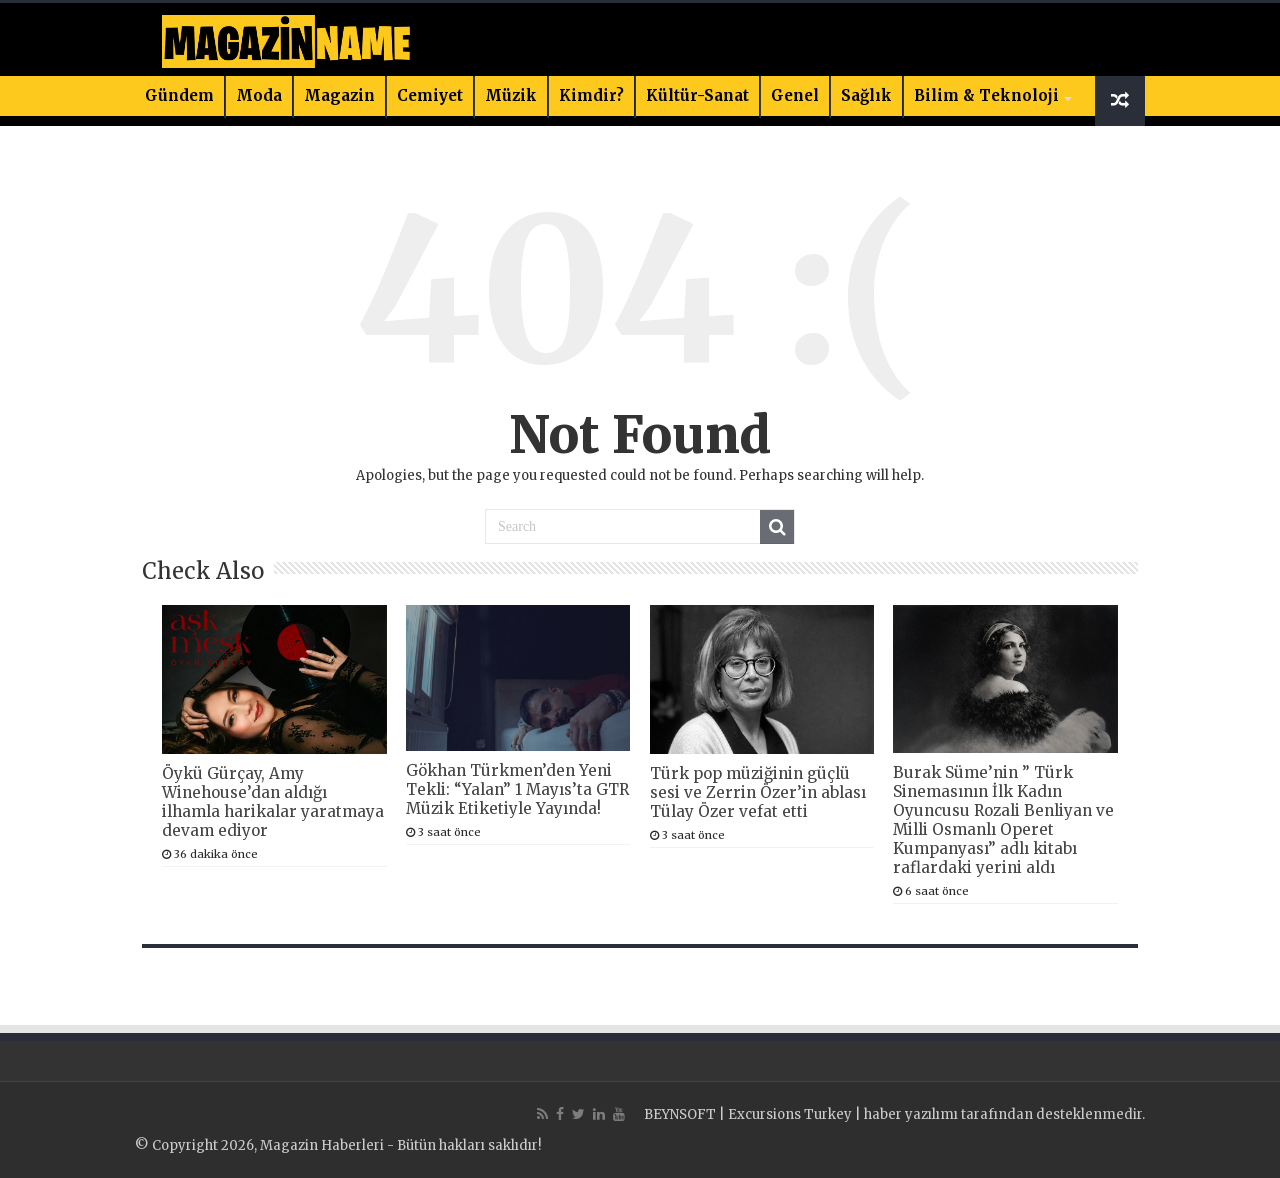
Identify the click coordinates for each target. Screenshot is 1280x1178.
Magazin (339, 95)
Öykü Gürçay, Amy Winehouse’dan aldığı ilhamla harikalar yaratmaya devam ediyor (273, 802)
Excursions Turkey (790, 1114)
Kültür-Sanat (697, 95)
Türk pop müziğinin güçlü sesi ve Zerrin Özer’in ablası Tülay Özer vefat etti (758, 792)
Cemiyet (430, 95)
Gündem (179, 95)
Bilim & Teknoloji (986, 95)
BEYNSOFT (680, 1114)
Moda (259, 95)
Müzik (511, 95)
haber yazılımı (911, 1114)
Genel (795, 95)
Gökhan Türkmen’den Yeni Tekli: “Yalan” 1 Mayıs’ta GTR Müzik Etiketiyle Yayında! (517, 789)
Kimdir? (591, 95)
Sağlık (866, 95)
